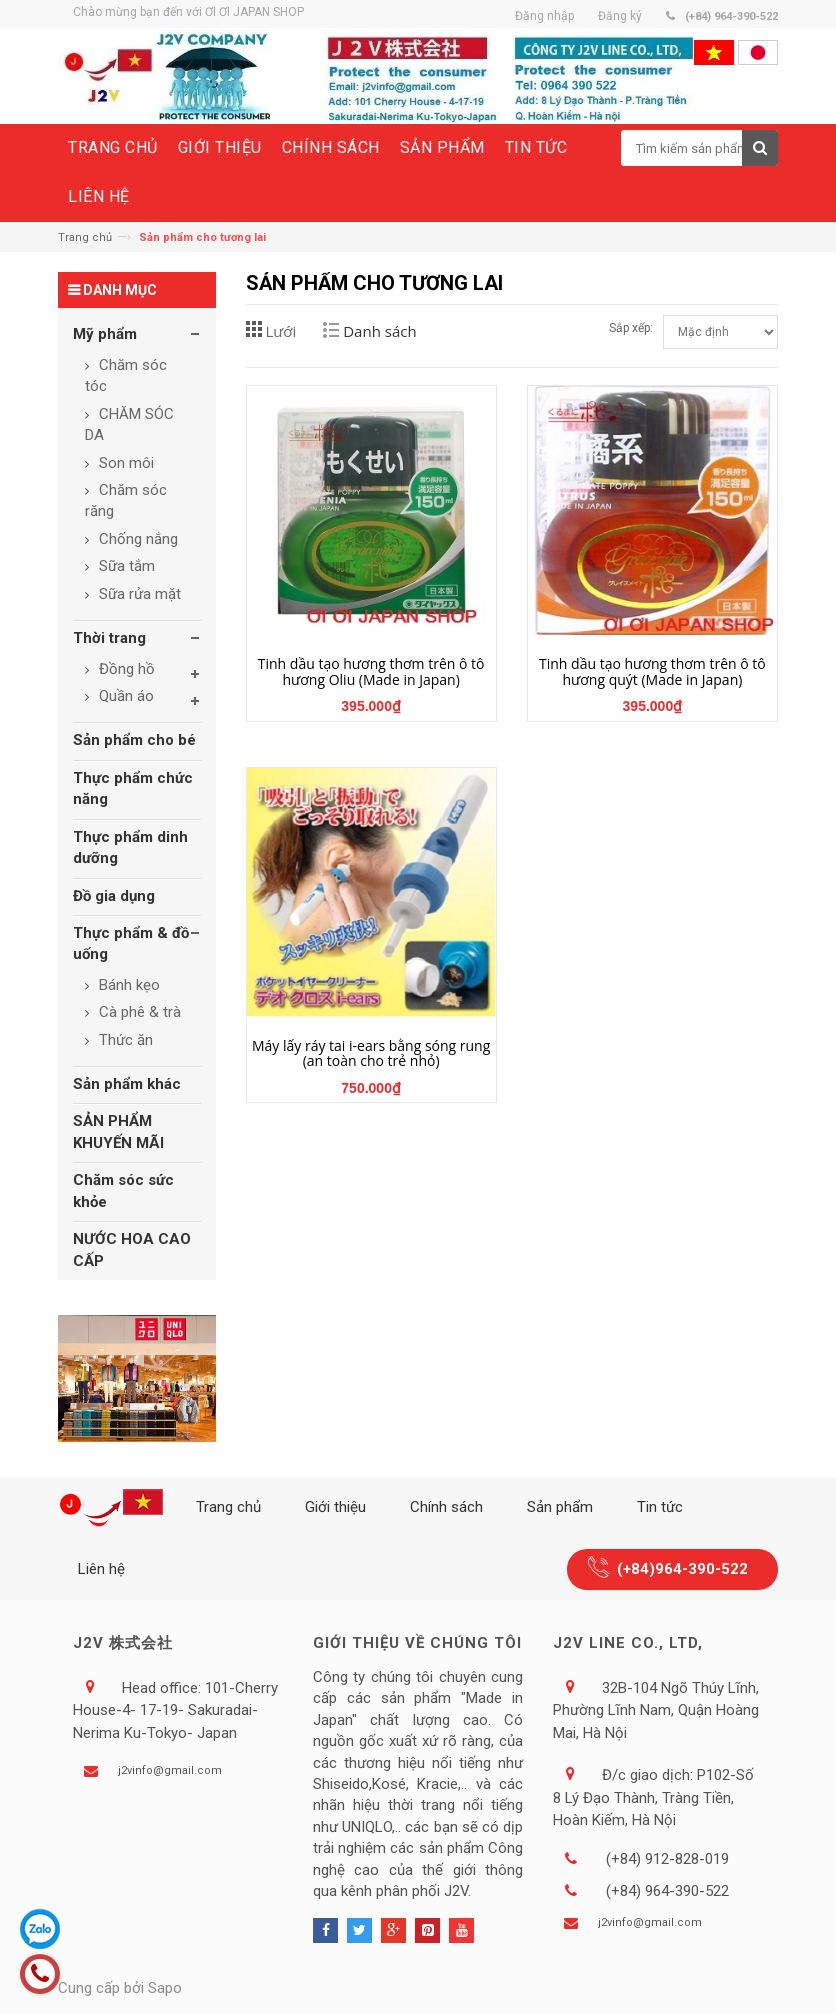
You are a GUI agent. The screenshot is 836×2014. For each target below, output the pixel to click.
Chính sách (446, 1507)
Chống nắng (136, 539)
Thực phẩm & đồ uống (131, 943)
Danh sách (379, 331)
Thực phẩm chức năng (133, 788)
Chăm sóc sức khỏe (123, 1190)
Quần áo (124, 696)
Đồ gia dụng (114, 896)
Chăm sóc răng (126, 500)
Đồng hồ (125, 669)
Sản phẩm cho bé (134, 740)
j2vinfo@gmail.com (170, 1770)
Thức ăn (124, 1040)
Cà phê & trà (138, 1012)
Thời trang (109, 638)
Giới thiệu (335, 1507)
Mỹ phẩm (105, 334)
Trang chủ (85, 237)
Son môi (124, 463)
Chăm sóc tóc (126, 375)
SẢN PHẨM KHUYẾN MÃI (118, 1131)
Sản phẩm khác (127, 1084)
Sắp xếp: (631, 328)
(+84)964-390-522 (682, 1569)
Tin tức (660, 1507)
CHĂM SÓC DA (129, 424)
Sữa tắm (125, 566)
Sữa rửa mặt (138, 594)
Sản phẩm (560, 1507)
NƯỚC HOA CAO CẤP (132, 1249)
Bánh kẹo (127, 985)
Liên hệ (101, 1569)
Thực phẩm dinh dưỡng (130, 847)
